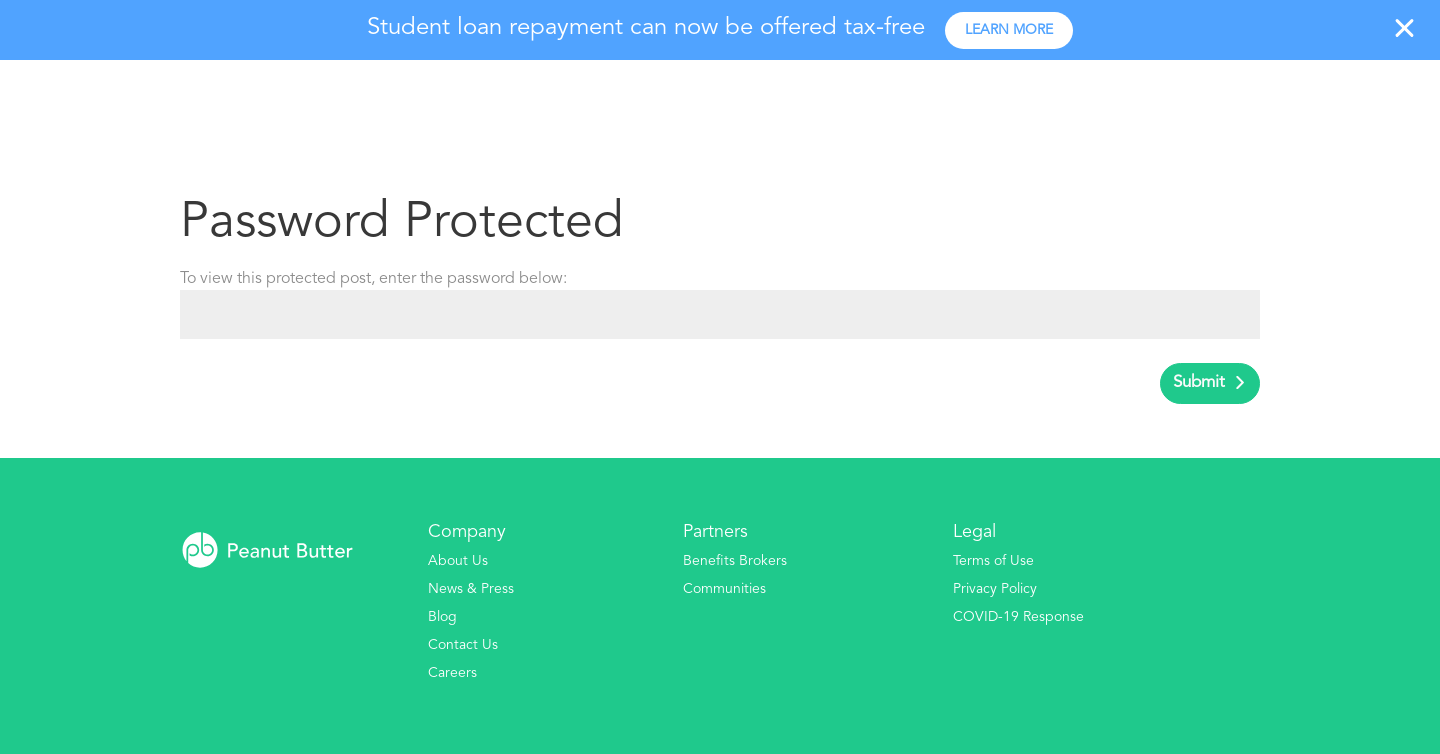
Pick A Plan (1291, 96)
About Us (458, 561)
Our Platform (840, 96)
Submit (1199, 382)
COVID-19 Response (1018, 617)
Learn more (1009, 30)
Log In (1383, 96)
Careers (452, 673)
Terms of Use (993, 561)
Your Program (984, 96)
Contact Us (463, 645)
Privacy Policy (995, 589)
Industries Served (1142, 96)
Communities (724, 589)
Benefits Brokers (735, 561)
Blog (442, 617)
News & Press (471, 589)
